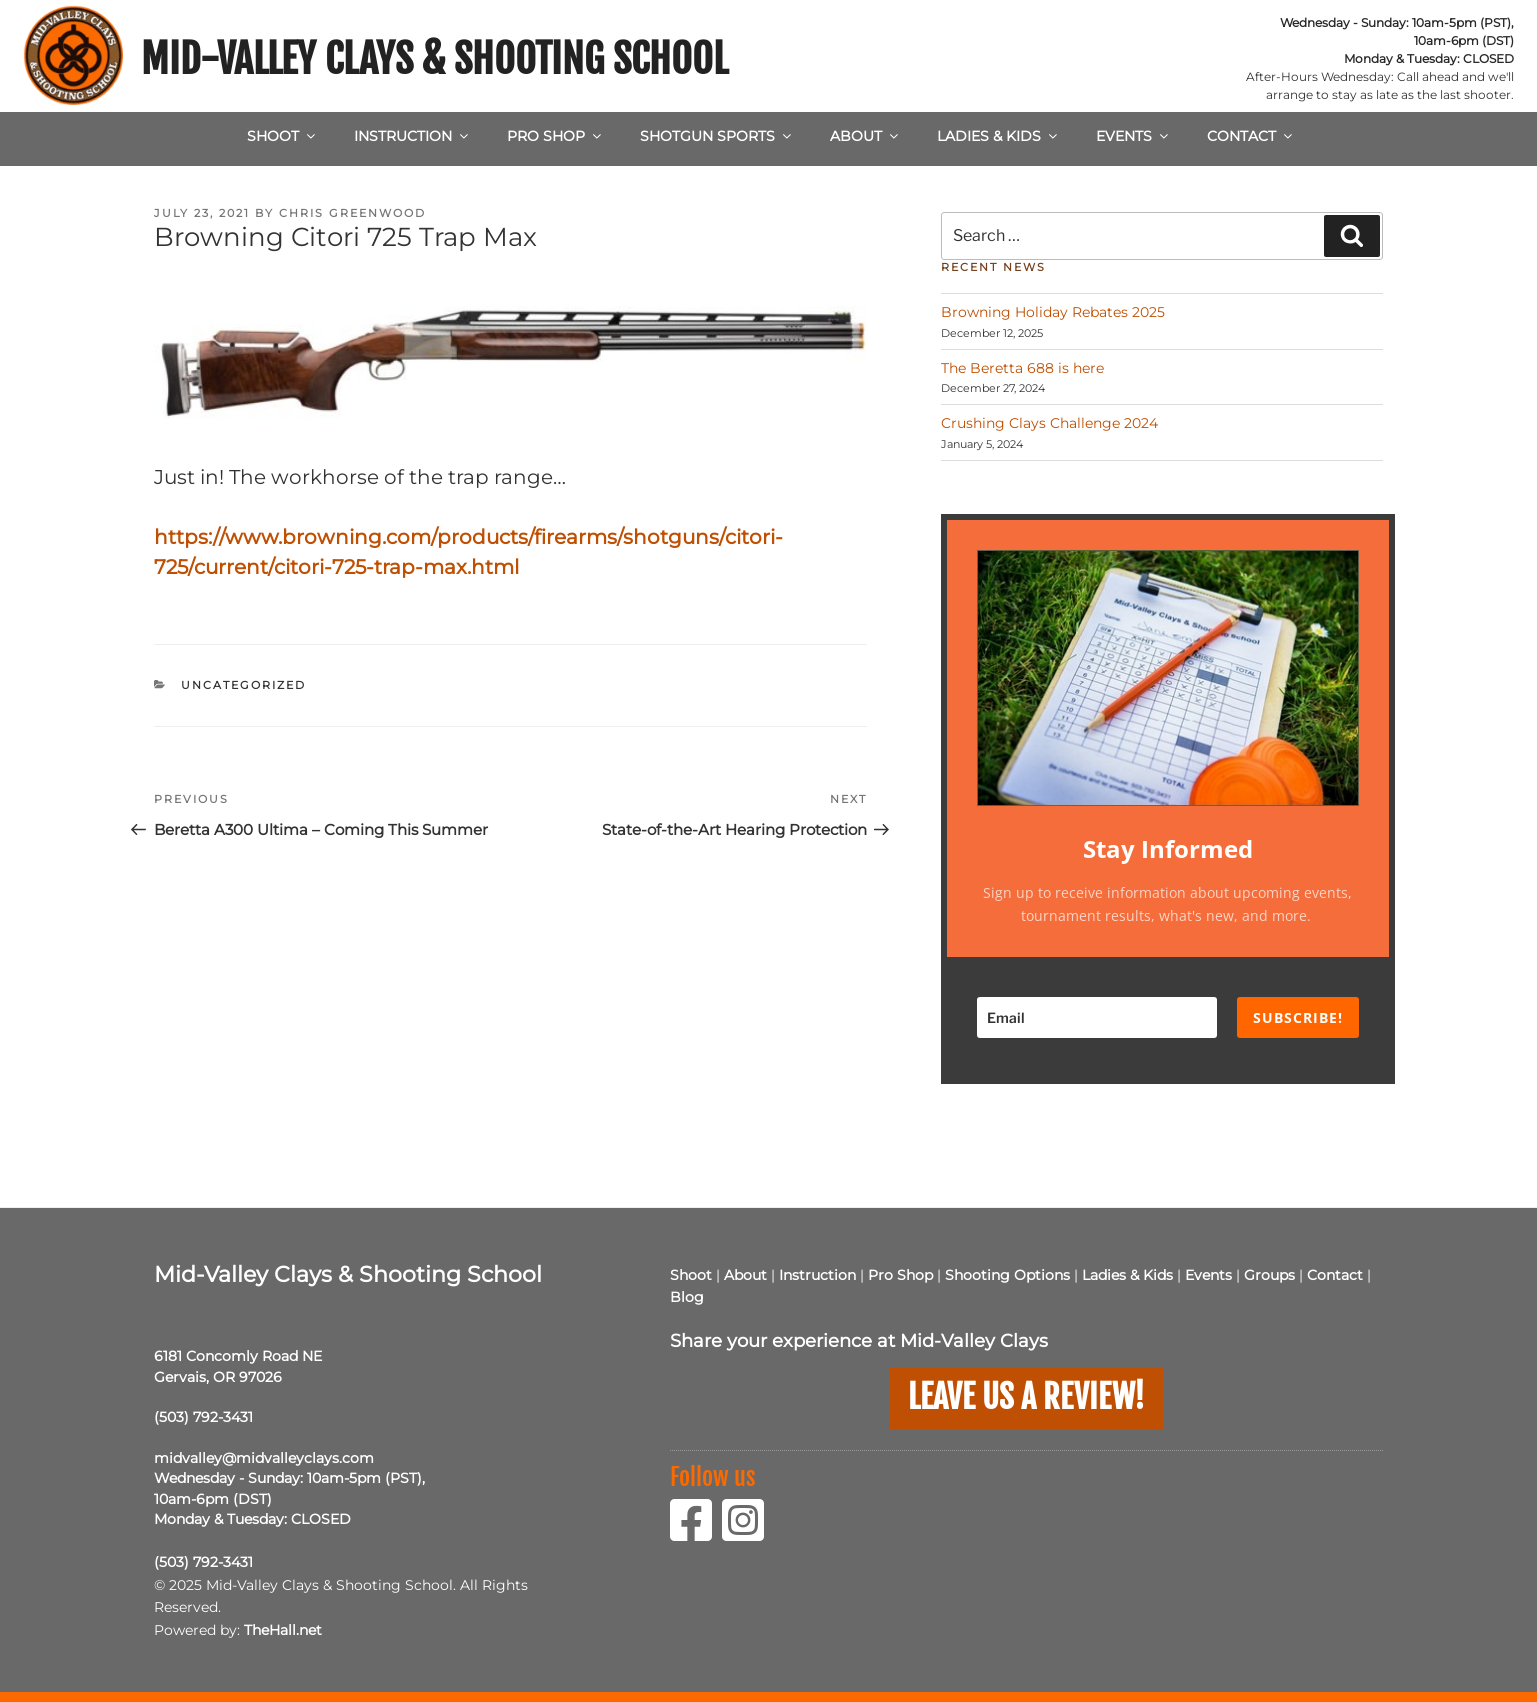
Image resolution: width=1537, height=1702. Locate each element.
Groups (1269, 1275)
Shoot (282, 136)
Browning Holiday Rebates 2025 (1053, 312)
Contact (1251, 136)
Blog (687, 1297)
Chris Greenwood (352, 213)
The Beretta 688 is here (1022, 368)
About (865, 136)
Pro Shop (555, 136)
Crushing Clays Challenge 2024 (1049, 423)
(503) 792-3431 (203, 1417)
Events (1133, 136)
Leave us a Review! (1026, 1397)
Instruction (412, 136)
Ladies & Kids (998, 136)
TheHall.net (283, 1630)
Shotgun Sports (717, 136)
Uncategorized (243, 685)
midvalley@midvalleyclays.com (264, 1458)
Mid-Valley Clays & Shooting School (434, 59)
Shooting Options (1007, 1275)
